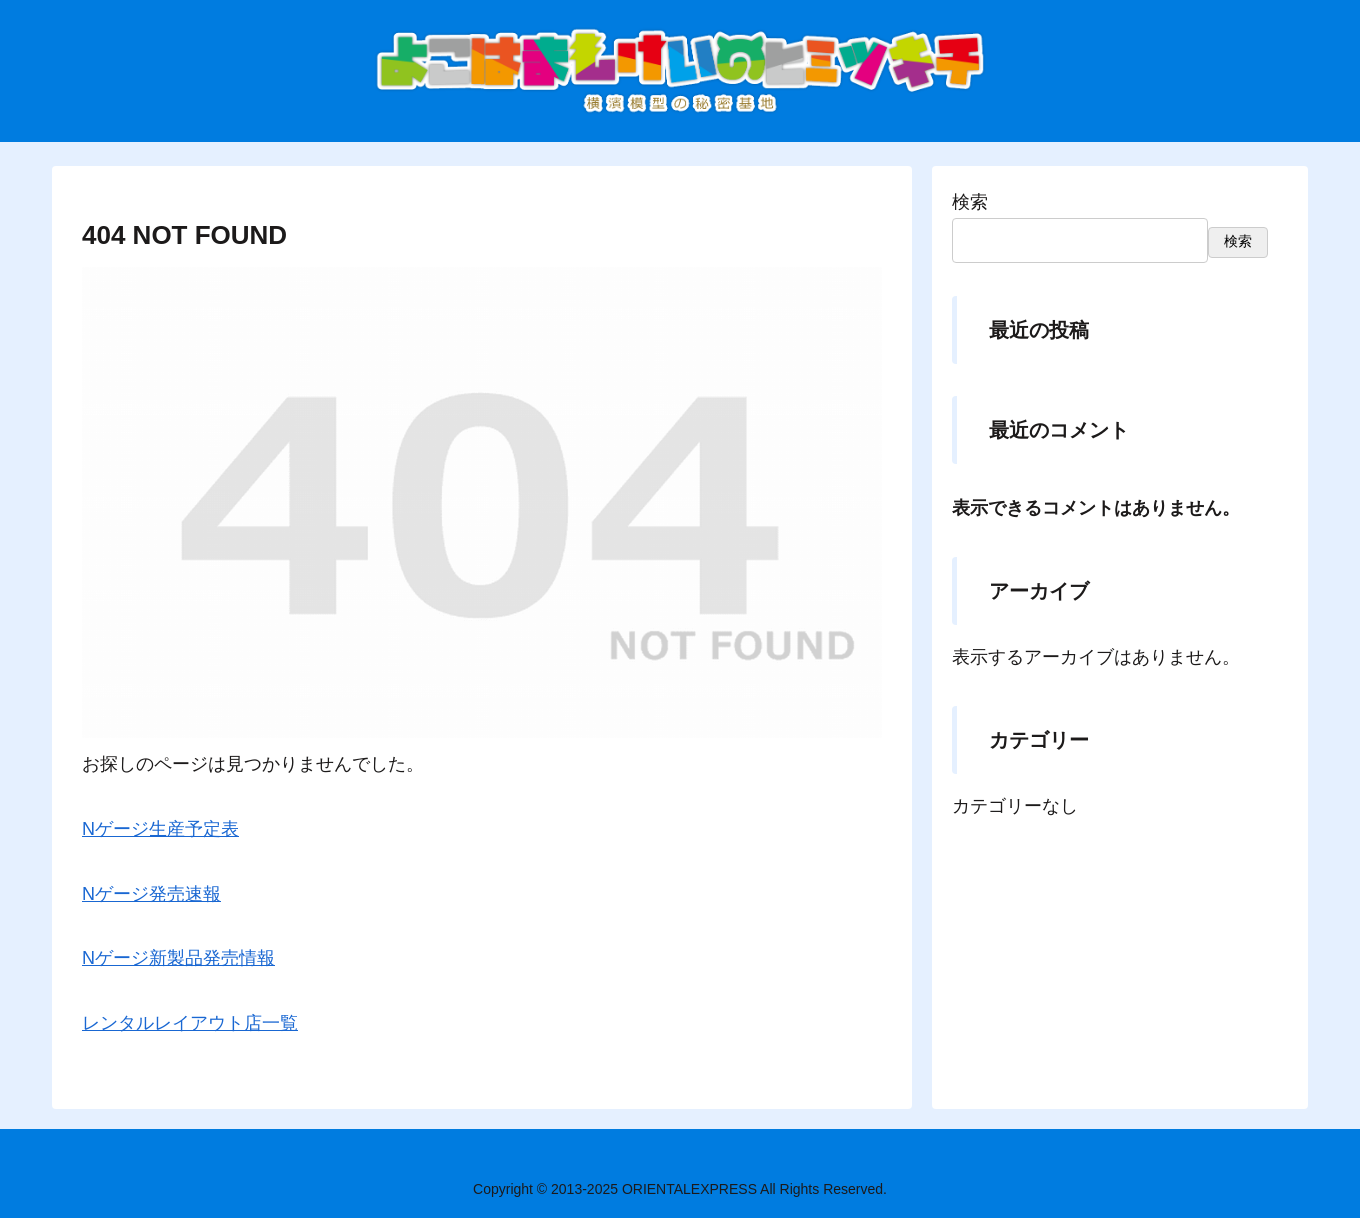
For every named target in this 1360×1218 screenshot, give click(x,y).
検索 (970, 202)
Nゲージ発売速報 (151, 894)
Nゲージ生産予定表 (160, 829)
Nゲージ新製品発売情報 (178, 958)
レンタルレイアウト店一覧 (190, 1023)
